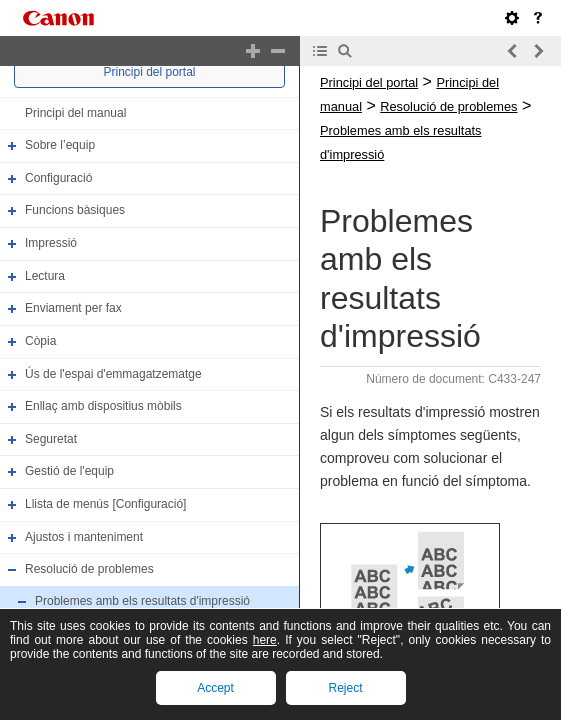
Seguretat (51, 439)
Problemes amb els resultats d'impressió (142, 601)
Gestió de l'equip (69, 472)
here (265, 640)
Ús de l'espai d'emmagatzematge (113, 374)
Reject (345, 688)
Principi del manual (75, 113)
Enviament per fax (73, 308)
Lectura (45, 276)
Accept (215, 688)
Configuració (58, 178)
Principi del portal (149, 72)
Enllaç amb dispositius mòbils (103, 406)
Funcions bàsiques (75, 211)
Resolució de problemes (89, 569)
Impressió (51, 243)
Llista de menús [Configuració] (105, 504)
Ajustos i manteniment (84, 537)
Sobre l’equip (60, 145)
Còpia (40, 341)
